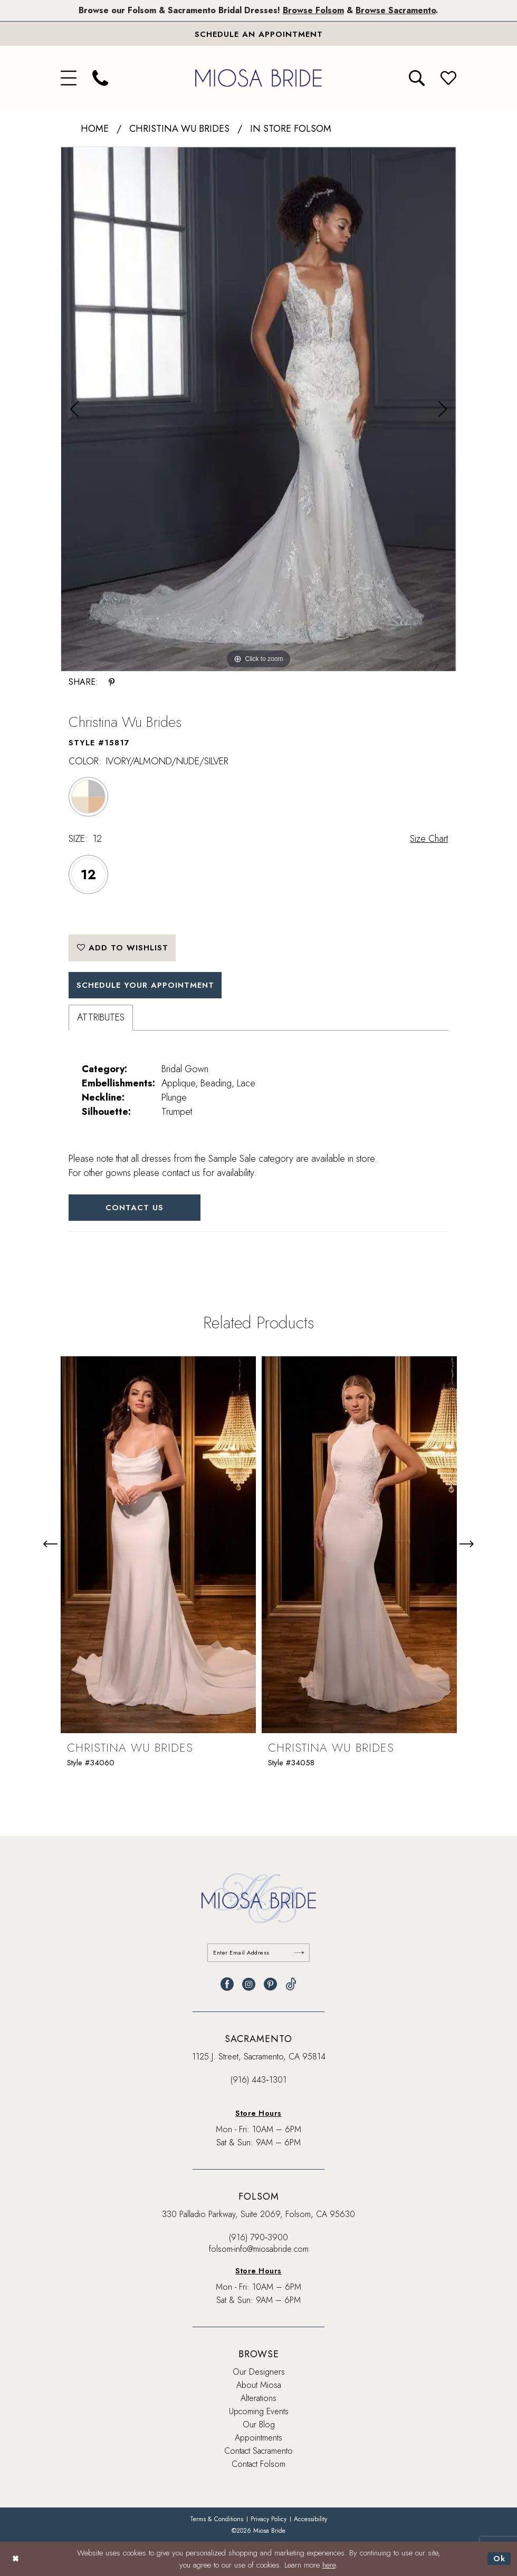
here (329, 2565)
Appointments (258, 2438)
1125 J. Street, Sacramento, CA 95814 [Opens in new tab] (258, 2056)
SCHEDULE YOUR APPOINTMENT (145, 985)
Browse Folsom (313, 10)
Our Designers (259, 2372)
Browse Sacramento (396, 10)
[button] (68, 78)
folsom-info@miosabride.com (259, 2249)
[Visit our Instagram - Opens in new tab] (248, 1984)
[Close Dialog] (15, 2559)
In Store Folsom (290, 128)
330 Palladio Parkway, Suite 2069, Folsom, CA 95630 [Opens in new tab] (258, 2214)
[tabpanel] (258, 409)
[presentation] (158, 1544)
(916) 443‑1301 (258, 2080)
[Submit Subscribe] (299, 1952)
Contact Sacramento (258, 2451)
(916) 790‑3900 (258, 2237)
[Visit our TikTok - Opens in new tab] (290, 1984)
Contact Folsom (258, 2464)
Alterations (258, 2398)
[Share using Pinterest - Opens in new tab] (111, 682)
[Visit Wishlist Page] (448, 78)
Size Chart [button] (429, 838)
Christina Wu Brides (179, 128)
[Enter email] (258, 1952)
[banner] (258, 78)
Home (95, 128)
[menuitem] (68, 78)
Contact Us (135, 1207)
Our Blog (259, 2424)
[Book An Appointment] (258, 34)
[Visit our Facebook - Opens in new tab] (227, 1984)
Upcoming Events (259, 2411)
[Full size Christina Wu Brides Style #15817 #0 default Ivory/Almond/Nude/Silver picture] (258, 409)
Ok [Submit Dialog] (499, 2558)
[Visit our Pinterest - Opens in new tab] (270, 1984)
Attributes (101, 1017)
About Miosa (258, 2385)
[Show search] (417, 78)
